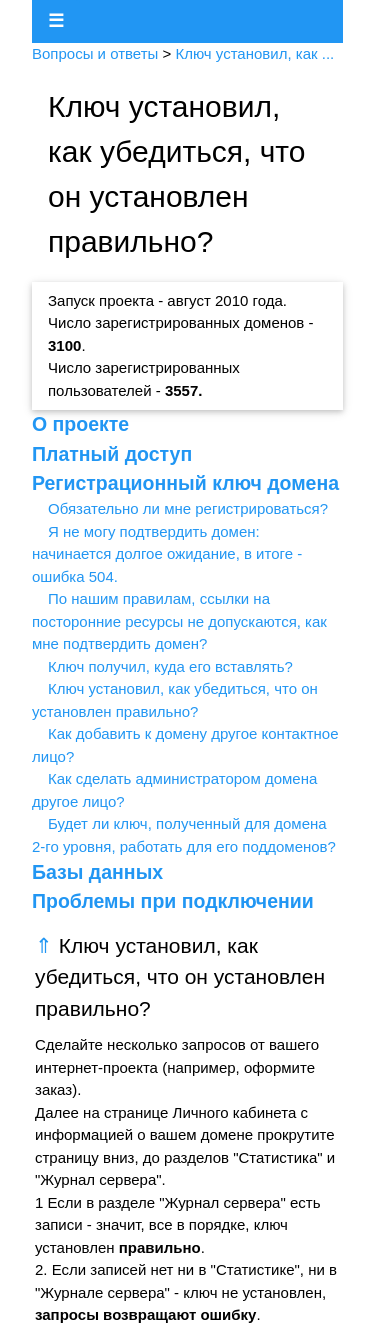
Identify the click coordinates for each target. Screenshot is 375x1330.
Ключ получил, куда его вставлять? (170, 666)
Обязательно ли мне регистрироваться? (188, 508)
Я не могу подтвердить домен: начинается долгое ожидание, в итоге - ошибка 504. (167, 554)
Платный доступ (112, 454)
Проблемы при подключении (173, 901)
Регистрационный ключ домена (185, 483)
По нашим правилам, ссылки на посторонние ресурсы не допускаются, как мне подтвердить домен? (179, 621)
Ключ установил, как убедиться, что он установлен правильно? (180, 977)
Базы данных (97, 872)
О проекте (80, 424)
